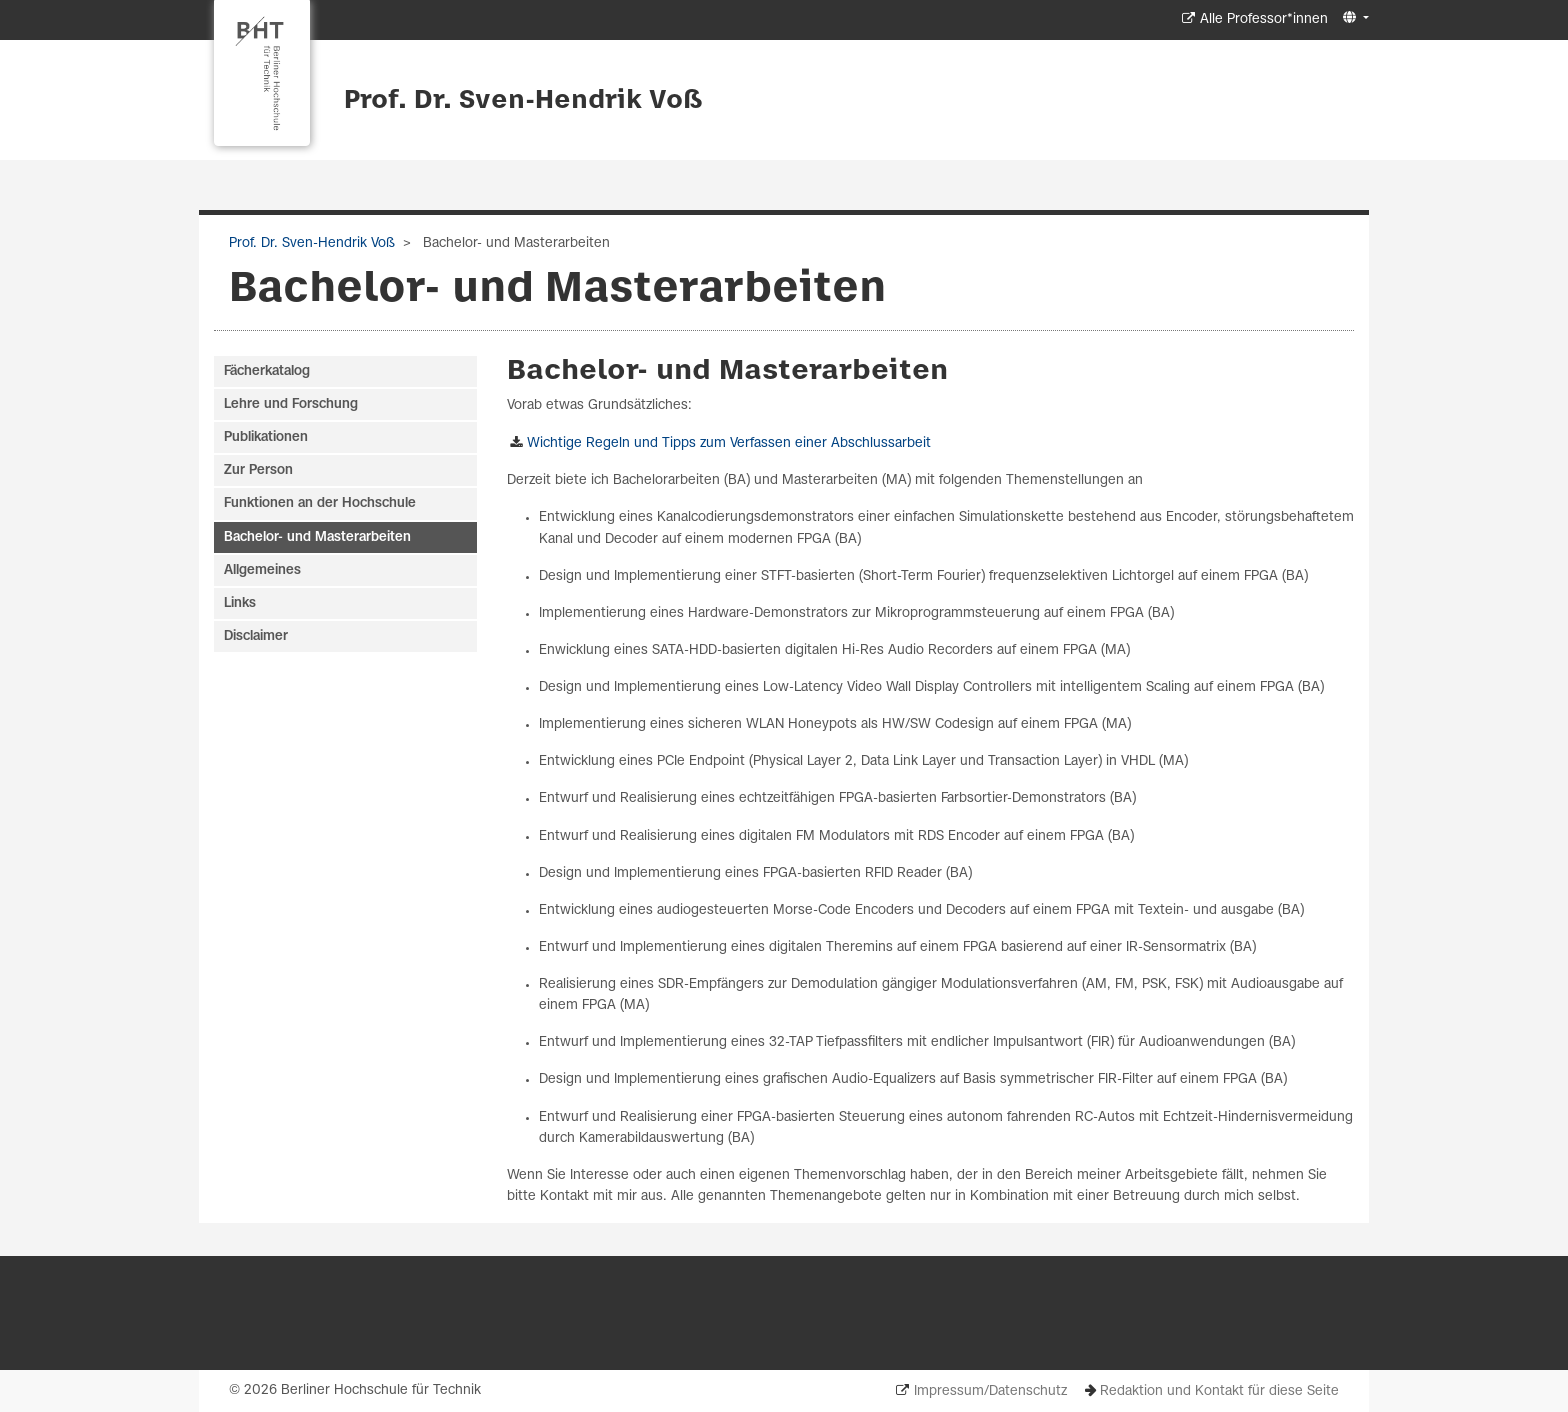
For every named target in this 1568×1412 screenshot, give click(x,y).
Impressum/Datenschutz (990, 1391)
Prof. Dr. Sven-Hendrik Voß (523, 101)
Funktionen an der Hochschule (320, 503)
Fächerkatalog (267, 371)
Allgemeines (262, 570)
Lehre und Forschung (291, 404)
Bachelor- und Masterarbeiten (317, 537)
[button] (1353, 18)
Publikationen (266, 437)
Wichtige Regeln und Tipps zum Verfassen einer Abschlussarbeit (729, 443)
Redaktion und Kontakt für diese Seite (1219, 1391)
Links (240, 603)
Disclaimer (256, 636)
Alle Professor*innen (1264, 19)
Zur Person (258, 470)
